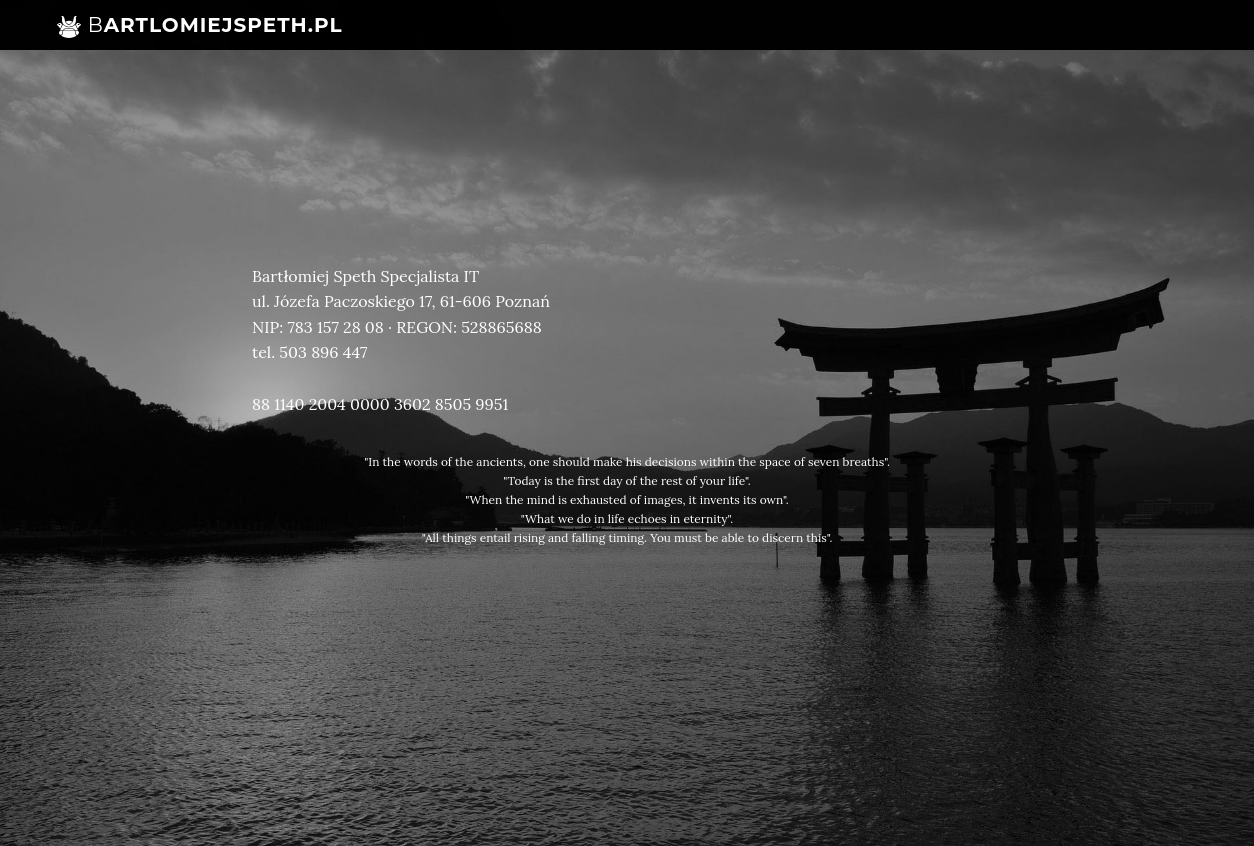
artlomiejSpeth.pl (199, 45)
